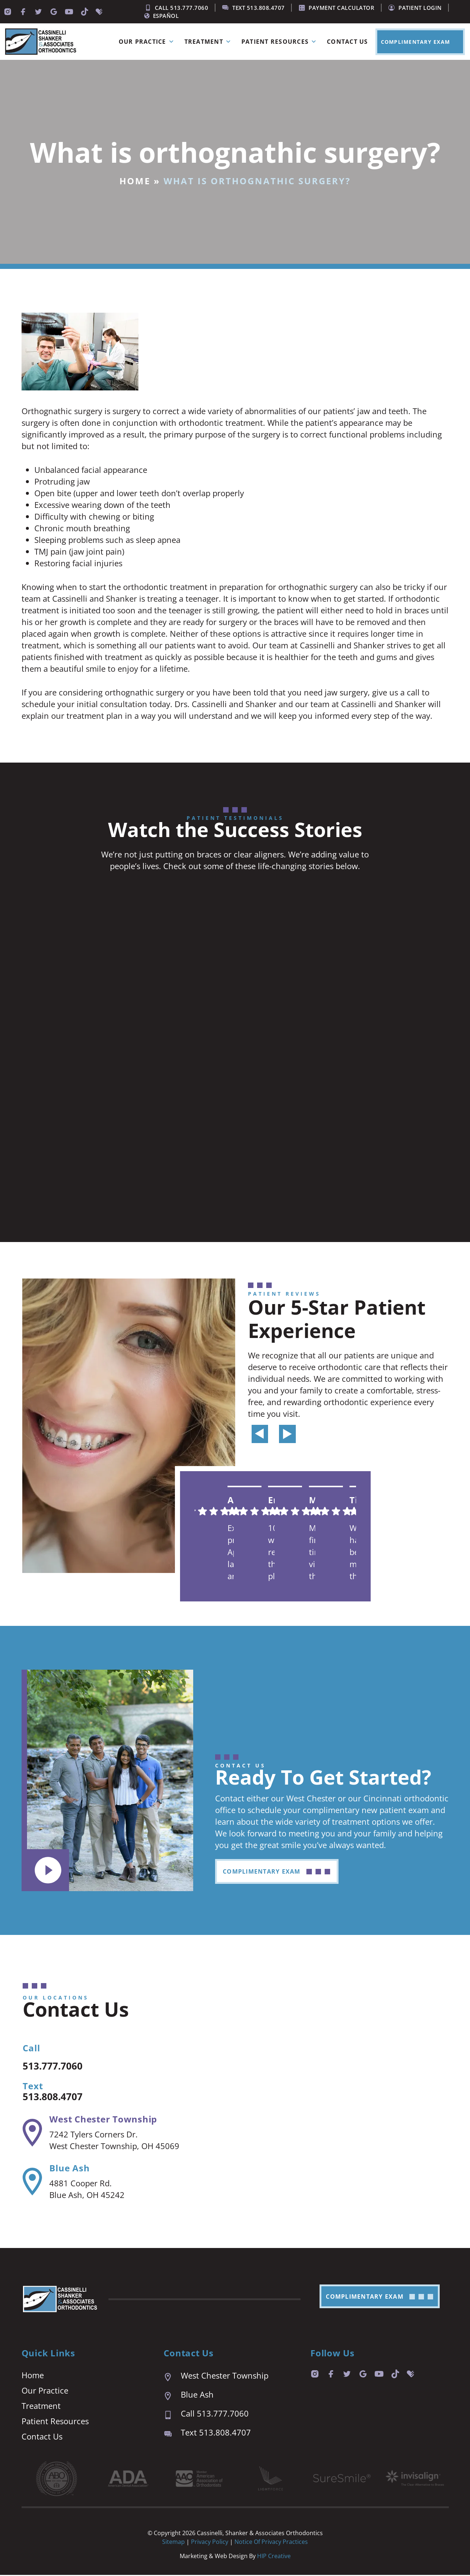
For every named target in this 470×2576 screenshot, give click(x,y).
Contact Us (347, 42)
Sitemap (173, 2543)
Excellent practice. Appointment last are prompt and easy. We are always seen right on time (231, 1552)
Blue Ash (69, 2169)
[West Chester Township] (32, 2134)
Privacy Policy (210, 2543)
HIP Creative (274, 2557)
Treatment (209, 41)
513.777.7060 (59, 2066)
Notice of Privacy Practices (271, 2543)
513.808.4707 (59, 2097)
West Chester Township (103, 2120)
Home (134, 181)
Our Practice (148, 41)
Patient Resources (280, 41)
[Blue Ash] (32, 2183)
